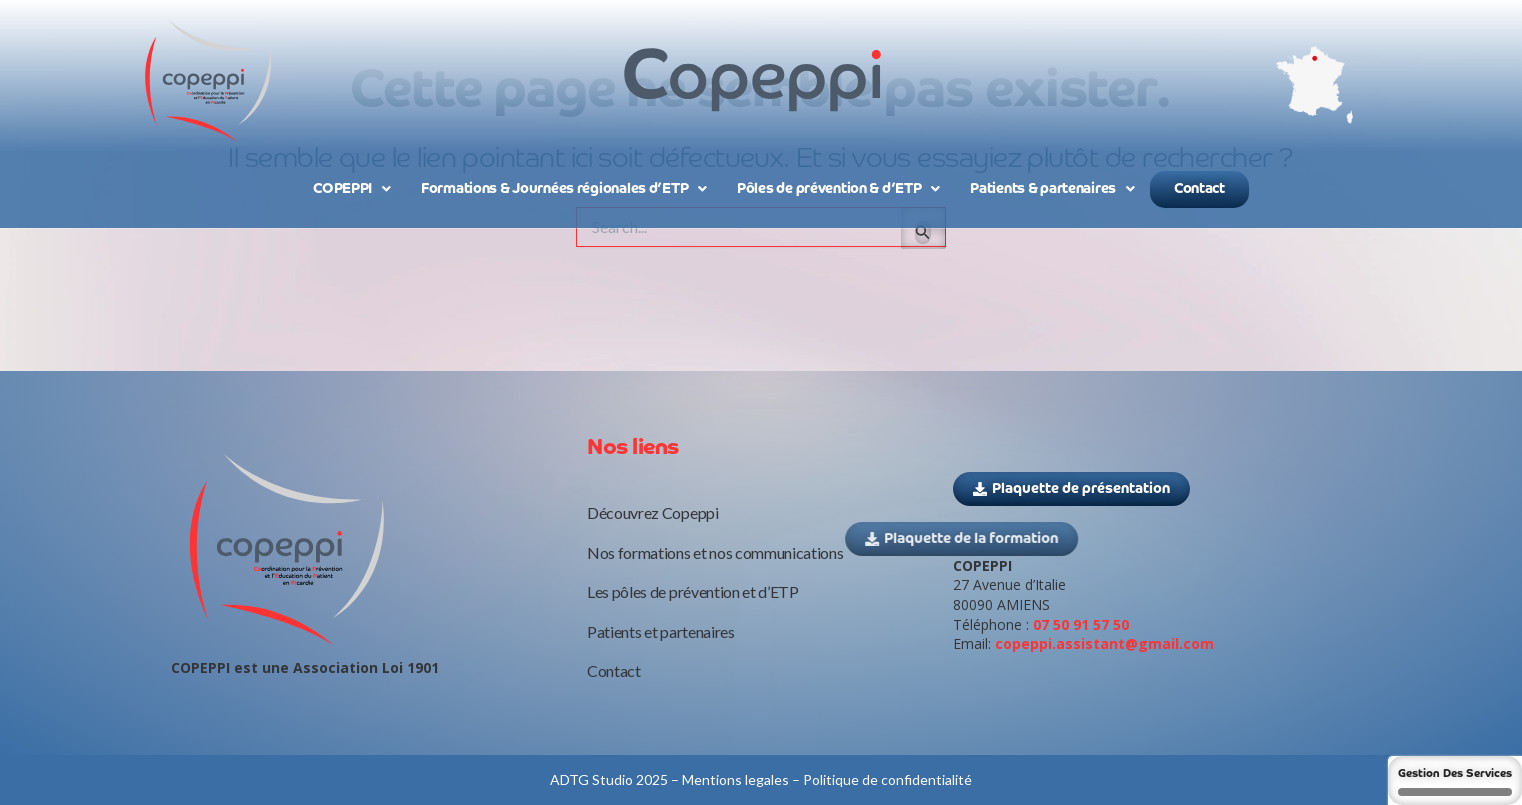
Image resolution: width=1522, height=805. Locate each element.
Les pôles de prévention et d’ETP (693, 591)
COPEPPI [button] (352, 189)
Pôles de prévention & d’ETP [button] (838, 189)
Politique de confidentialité (887, 779)
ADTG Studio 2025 (609, 779)
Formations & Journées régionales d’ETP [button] (564, 189)
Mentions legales (735, 779)
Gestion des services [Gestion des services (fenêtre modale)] (1455, 782)
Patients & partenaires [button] (1052, 189)
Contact (1199, 189)
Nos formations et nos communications (715, 552)
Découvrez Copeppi (653, 512)
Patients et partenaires (661, 631)
